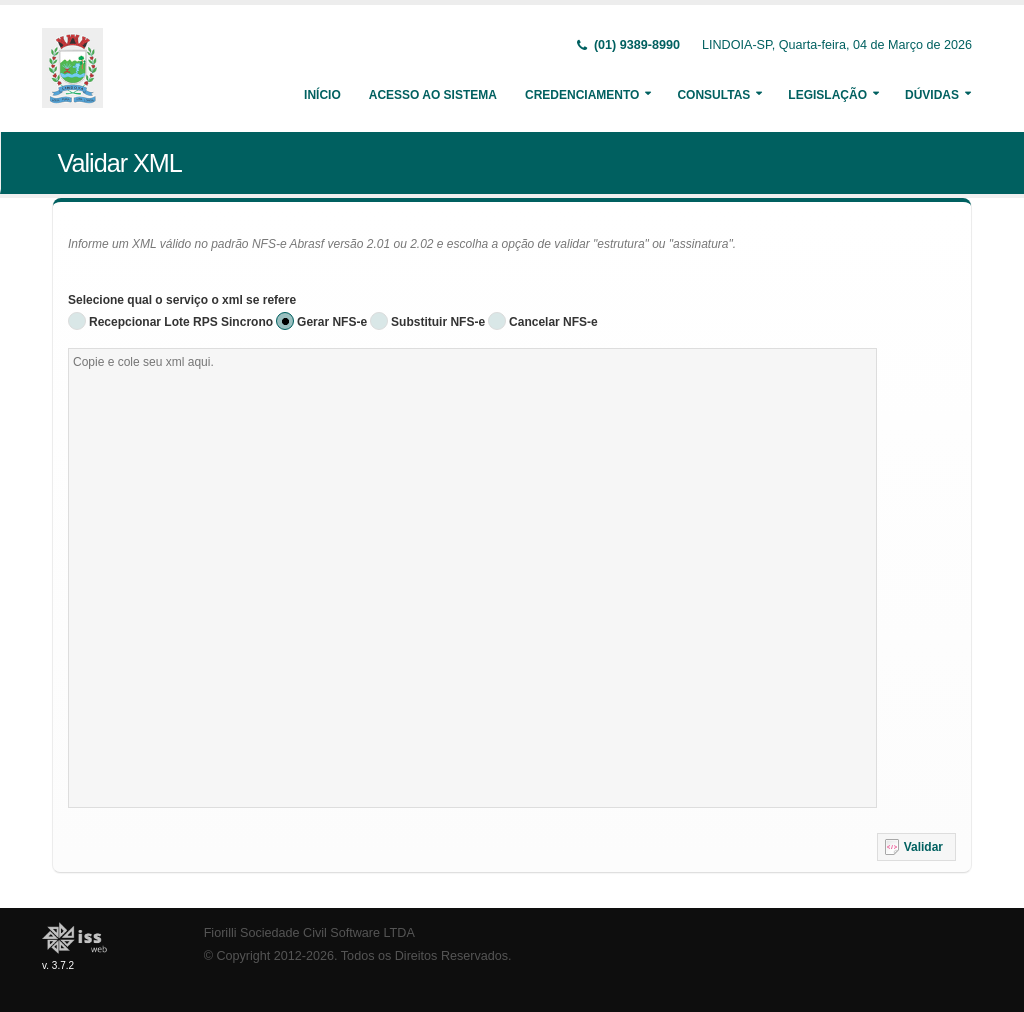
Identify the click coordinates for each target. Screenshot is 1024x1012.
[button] (916, 847)
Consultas (713, 95)
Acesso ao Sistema (433, 95)
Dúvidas (932, 95)
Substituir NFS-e (438, 322)
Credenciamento (582, 95)
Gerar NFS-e (332, 322)
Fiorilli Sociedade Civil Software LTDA (309, 933)
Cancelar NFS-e (553, 322)
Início (322, 95)
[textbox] (472, 578)
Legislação (827, 95)
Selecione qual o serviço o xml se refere (182, 300)
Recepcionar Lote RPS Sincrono (181, 322)
